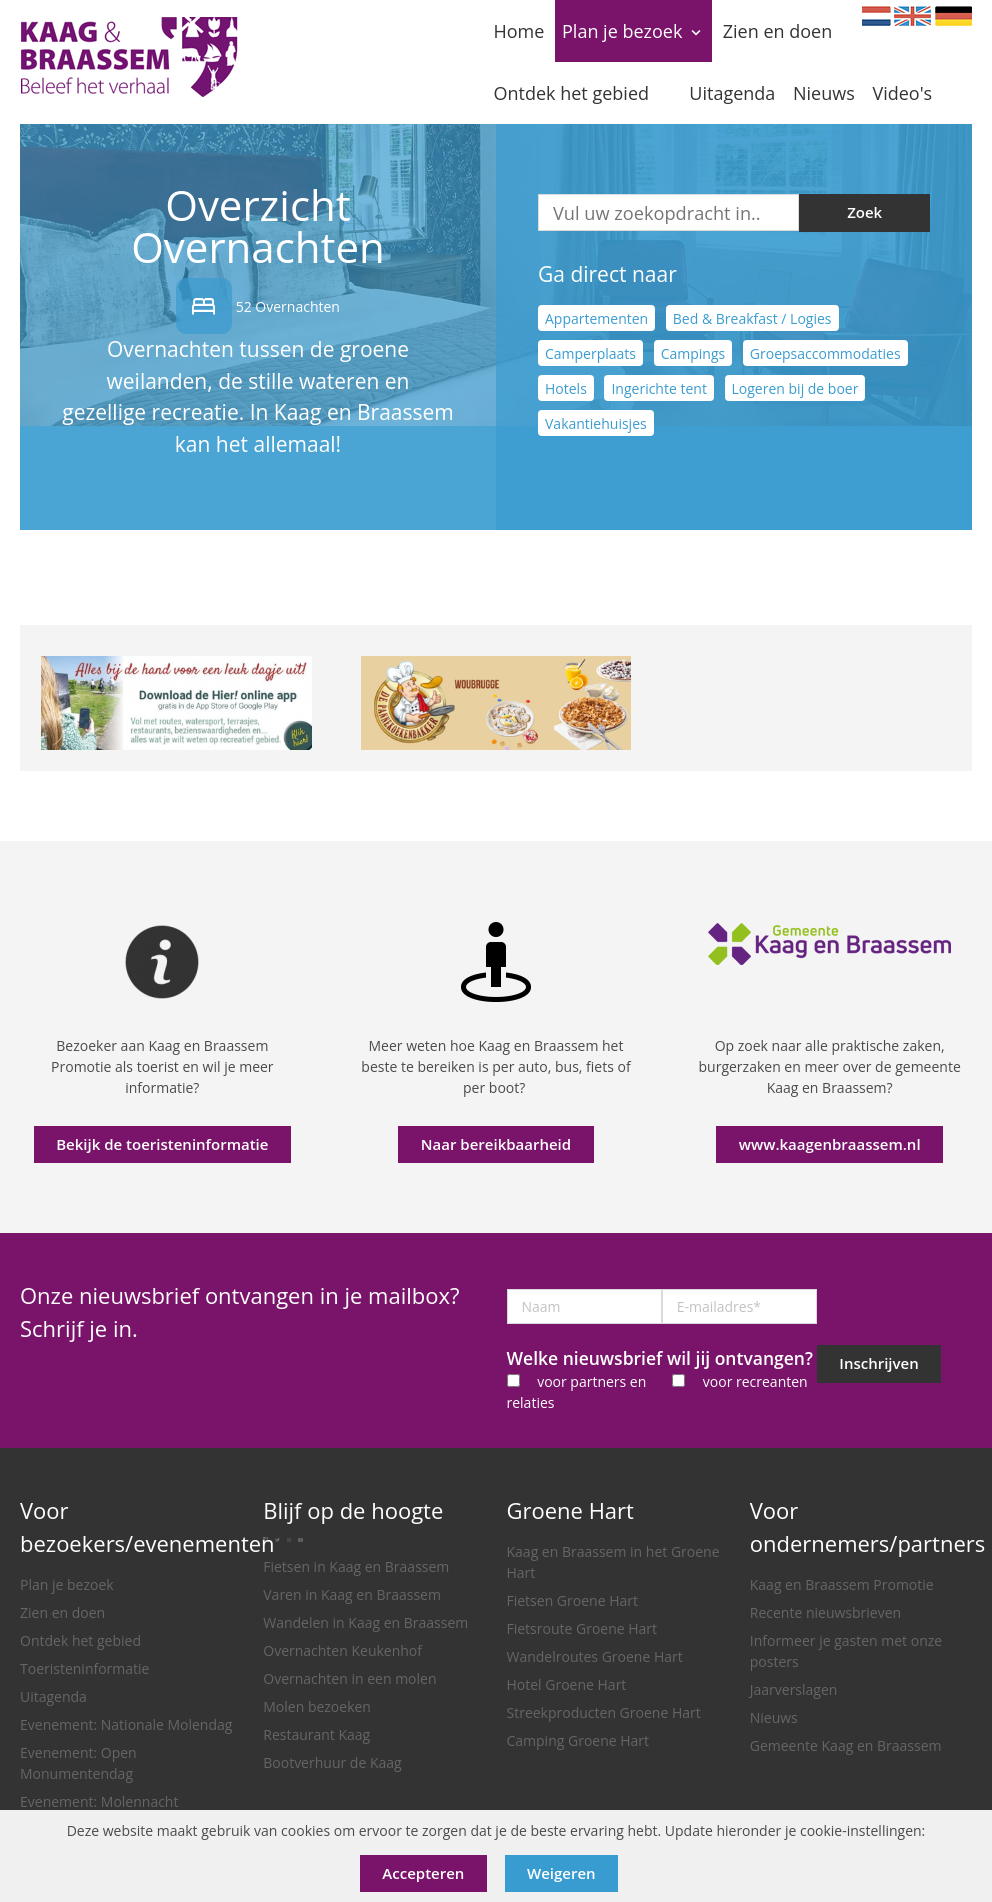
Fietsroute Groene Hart (582, 1628)
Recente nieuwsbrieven (825, 1612)
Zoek (864, 212)
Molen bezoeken (317, 1706)
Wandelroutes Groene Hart (595, 1656)
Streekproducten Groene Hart (604, 1712)
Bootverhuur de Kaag (332, 1762)
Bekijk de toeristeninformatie (162, 1144)
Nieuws (774, 1717)
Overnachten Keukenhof (342, 1650)
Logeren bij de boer (795, 387)
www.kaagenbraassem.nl (830, 1144)
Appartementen (596, 317)
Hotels (566, 387)
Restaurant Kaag (316, 1734)
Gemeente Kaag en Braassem (846, 1745)
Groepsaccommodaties (825, 352)
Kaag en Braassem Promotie (842, 1584)
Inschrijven (878, 1363)
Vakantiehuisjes (596, 422)
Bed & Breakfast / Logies (752, 317)
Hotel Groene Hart (567, 1684)
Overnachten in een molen (349, 1678)
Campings (693, 352)
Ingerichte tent (658, 387)
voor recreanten (755, 1381)
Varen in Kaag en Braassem (352, 1594)
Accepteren (423, 1873)
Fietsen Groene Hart (572, 1600)
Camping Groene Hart (578, 1740)
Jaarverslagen (794, 1689)
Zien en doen (62, 1612)
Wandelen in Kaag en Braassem (365, 1622)
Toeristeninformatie (84, 1668)
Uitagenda (53, 1696)
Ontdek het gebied (80, 1640)
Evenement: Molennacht (99, 1801)
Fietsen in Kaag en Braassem (356, 1566)
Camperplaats (590, 352)
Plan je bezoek (67, 1584)
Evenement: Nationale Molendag (126, 1724)
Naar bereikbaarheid (496, 1144)
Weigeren (561, 1873)
